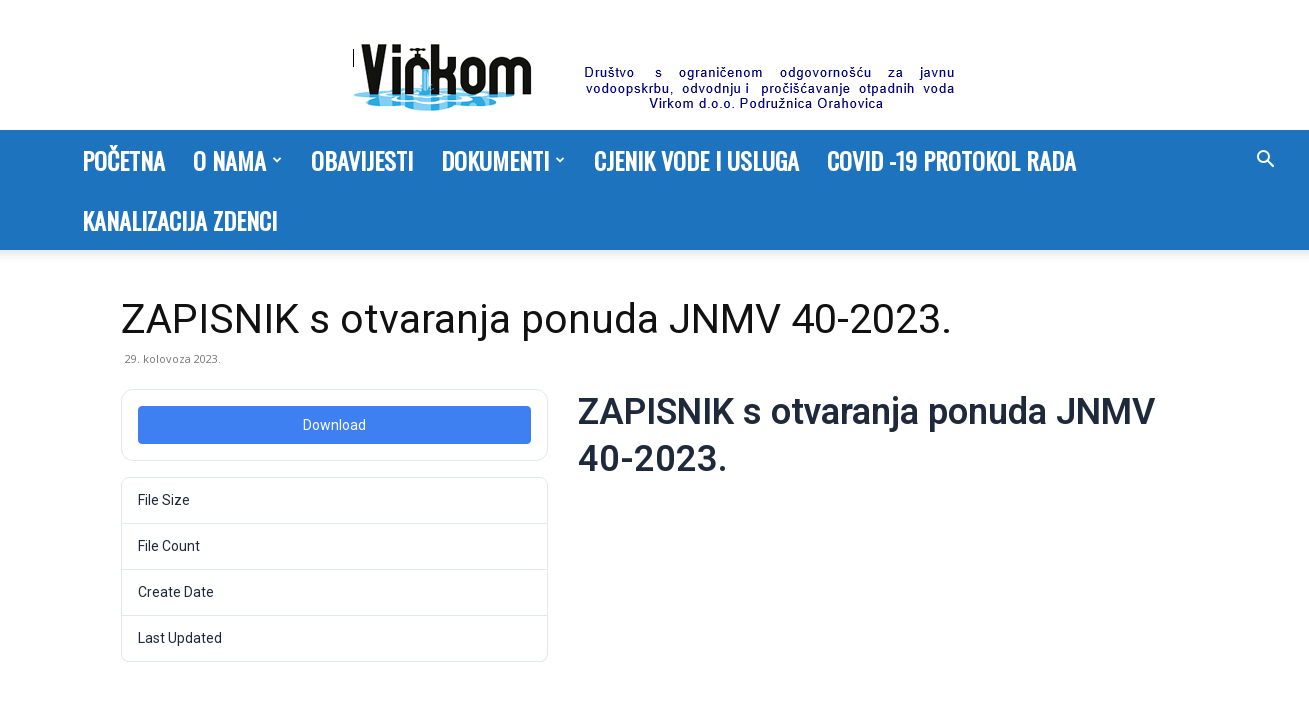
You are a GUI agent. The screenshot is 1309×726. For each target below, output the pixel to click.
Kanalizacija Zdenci (179, 220)
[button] (1265, 161)
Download (334, 425)
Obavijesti (362, 160)
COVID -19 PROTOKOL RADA (951, 160)
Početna (123, 160)
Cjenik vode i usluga (696, 160)
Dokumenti (503, 160)
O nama (237, 160)
